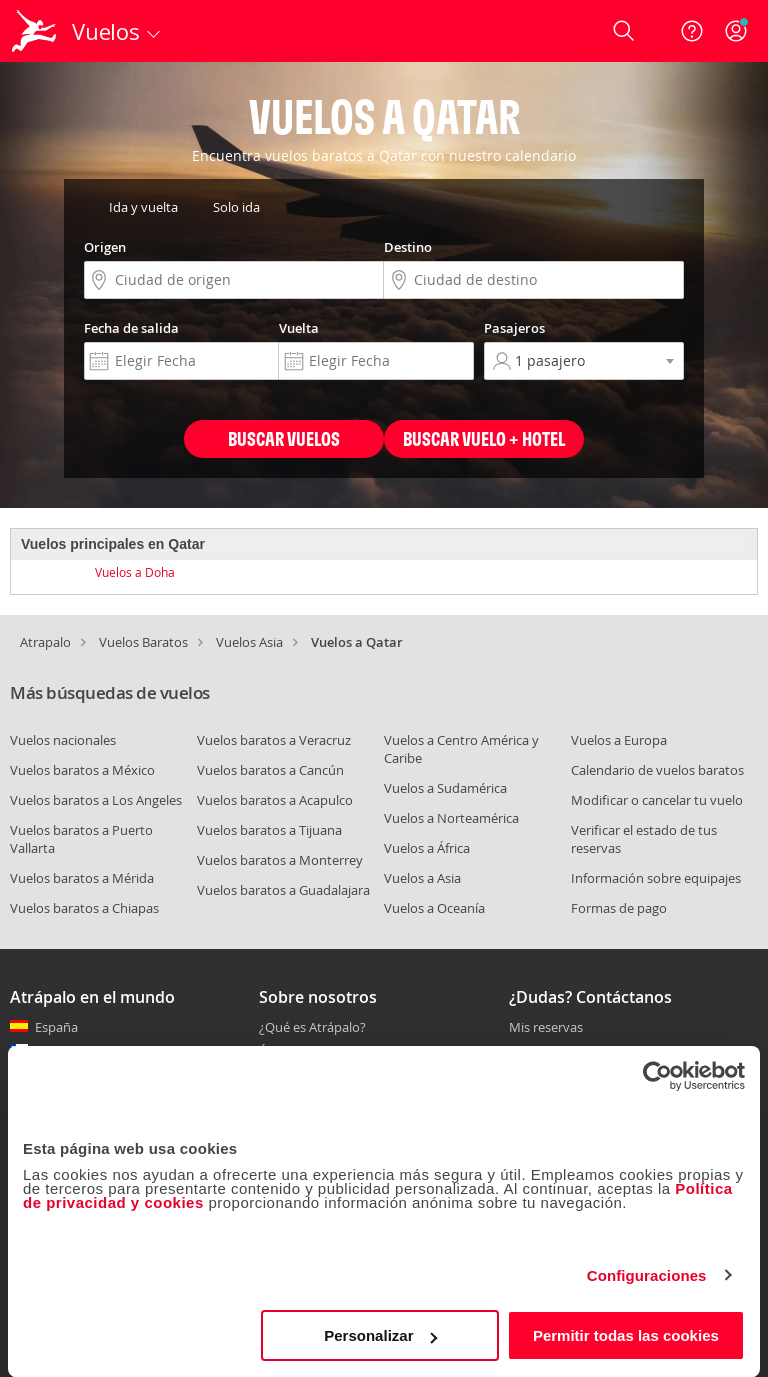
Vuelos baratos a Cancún (270, 770)
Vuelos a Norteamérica (451, 818)
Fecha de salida (131, 328)
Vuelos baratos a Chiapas (84, 908)
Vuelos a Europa (619, 740)
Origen (105, 247)
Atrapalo (45, 642)
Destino (408, 247)
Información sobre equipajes (656, 878)
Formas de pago (619, 908)
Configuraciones (647, 1275)
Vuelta (299, 328)
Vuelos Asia (249, 642)
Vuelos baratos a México (82, 770)
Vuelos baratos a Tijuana (269, 830)
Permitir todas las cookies (626, 1335)
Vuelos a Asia (422, 878)
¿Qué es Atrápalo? (312, 1027)
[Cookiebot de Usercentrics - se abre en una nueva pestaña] (657, 1076)
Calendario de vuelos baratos (657, 770)
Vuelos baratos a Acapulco (275, 800)
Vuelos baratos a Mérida (82, 878)
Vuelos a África (427, 848)
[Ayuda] (692, 31)
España (56, 1027)
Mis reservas (546, 1028)
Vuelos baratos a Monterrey (280, 860)
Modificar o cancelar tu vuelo (657, 800)
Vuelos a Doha (135, 572)
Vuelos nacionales (63, 740)
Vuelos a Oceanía (434, 908)
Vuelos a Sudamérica (445, 788)
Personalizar (380, 1335)
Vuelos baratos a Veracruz (274, 740)
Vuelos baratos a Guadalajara (283, 890)
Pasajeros (514, 328)
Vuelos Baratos (143, 642)
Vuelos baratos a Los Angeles (96, 800)
